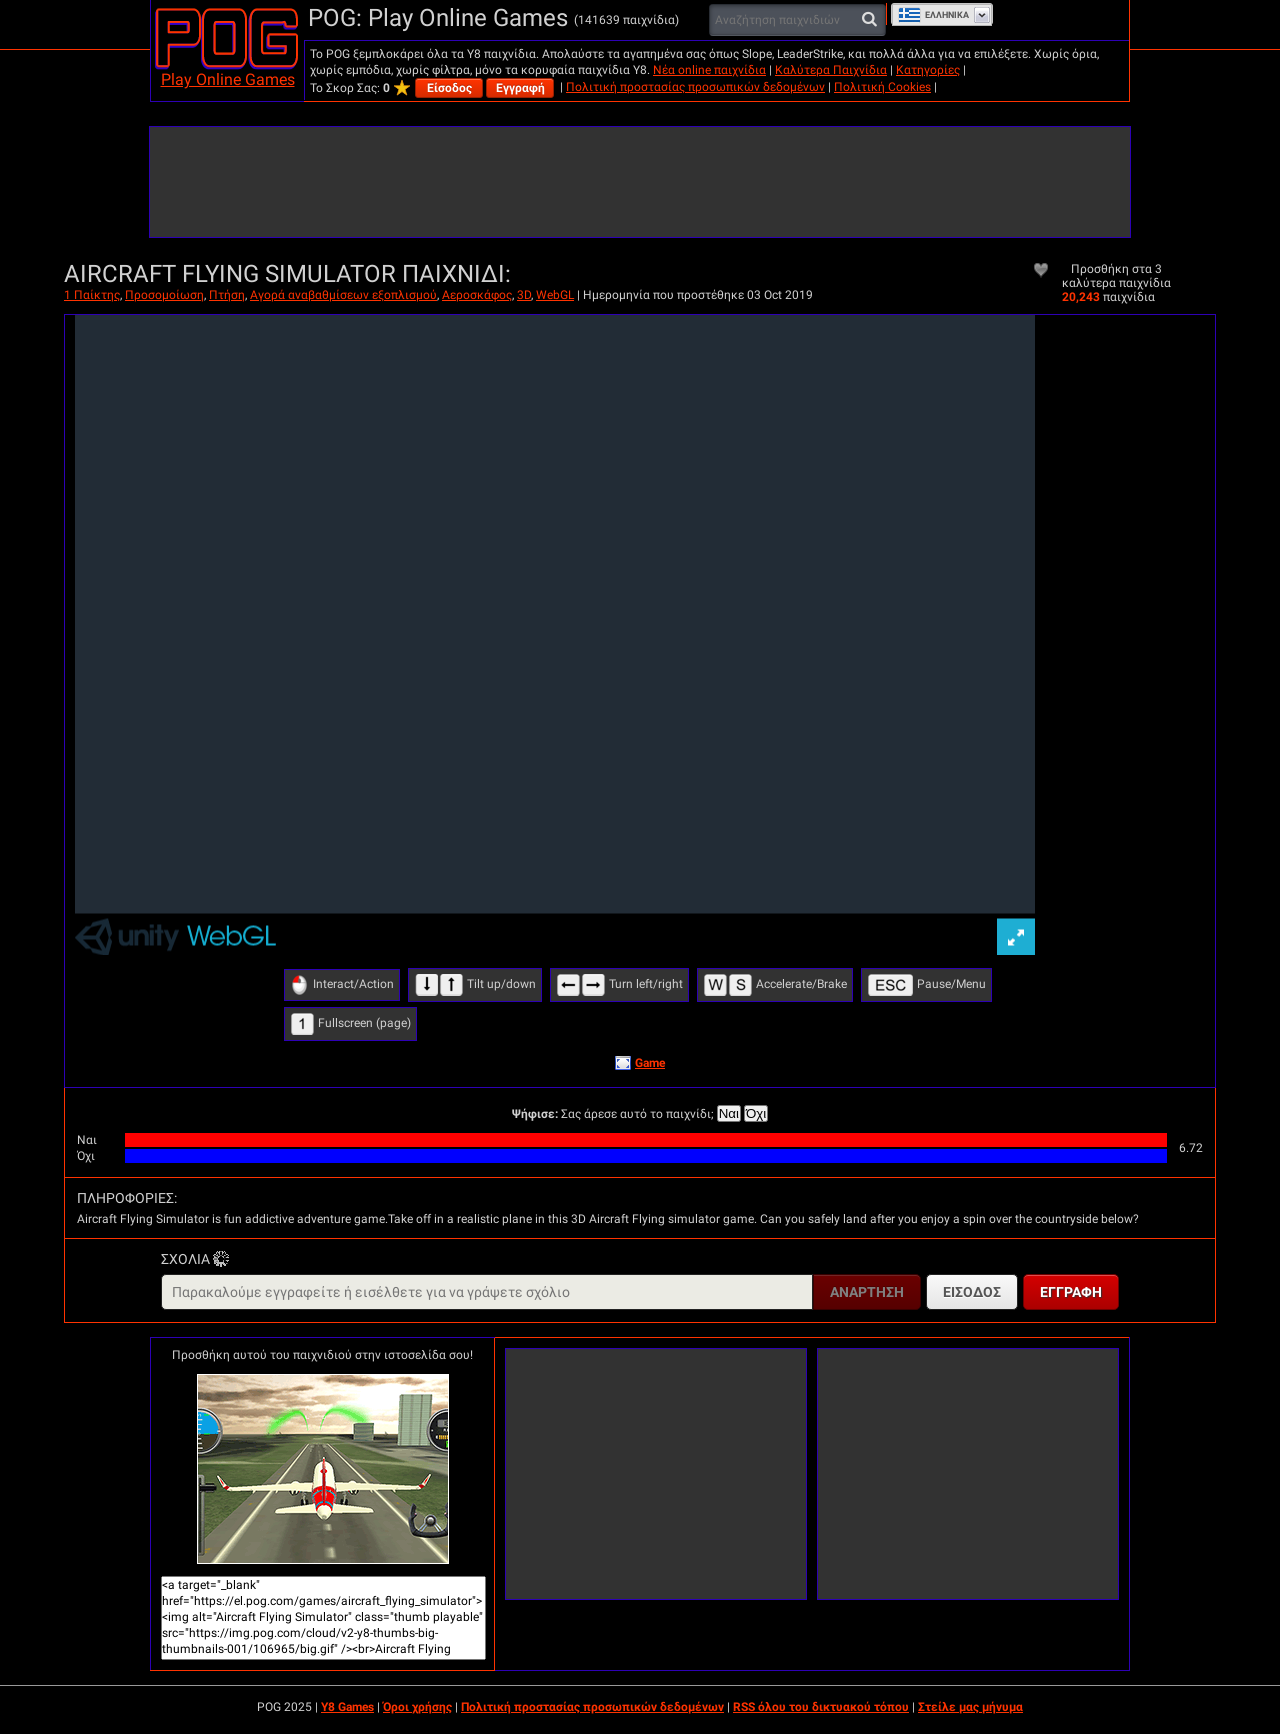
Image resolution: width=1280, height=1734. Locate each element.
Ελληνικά (933, 15)
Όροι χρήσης (417, 1707)
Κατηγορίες (928, 70)
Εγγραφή (520, 88)
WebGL (555, 295)
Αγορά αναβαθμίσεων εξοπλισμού (343, 295)
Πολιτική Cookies (882, 87)
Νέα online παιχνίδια (709, 70)
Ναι (729, 1113)
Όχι (756, 1113)
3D (524, 295)
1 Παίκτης (92, 295)
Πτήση (227, 295)
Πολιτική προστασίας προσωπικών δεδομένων (695, 87)
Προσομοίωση (164, 295)
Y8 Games (347, 1707)
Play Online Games (228, 79)
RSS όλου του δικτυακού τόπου (821, 1707)
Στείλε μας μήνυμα (970, 1707)
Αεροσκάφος (477, 295)
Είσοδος (449, 88)
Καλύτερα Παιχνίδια (831, 70)
